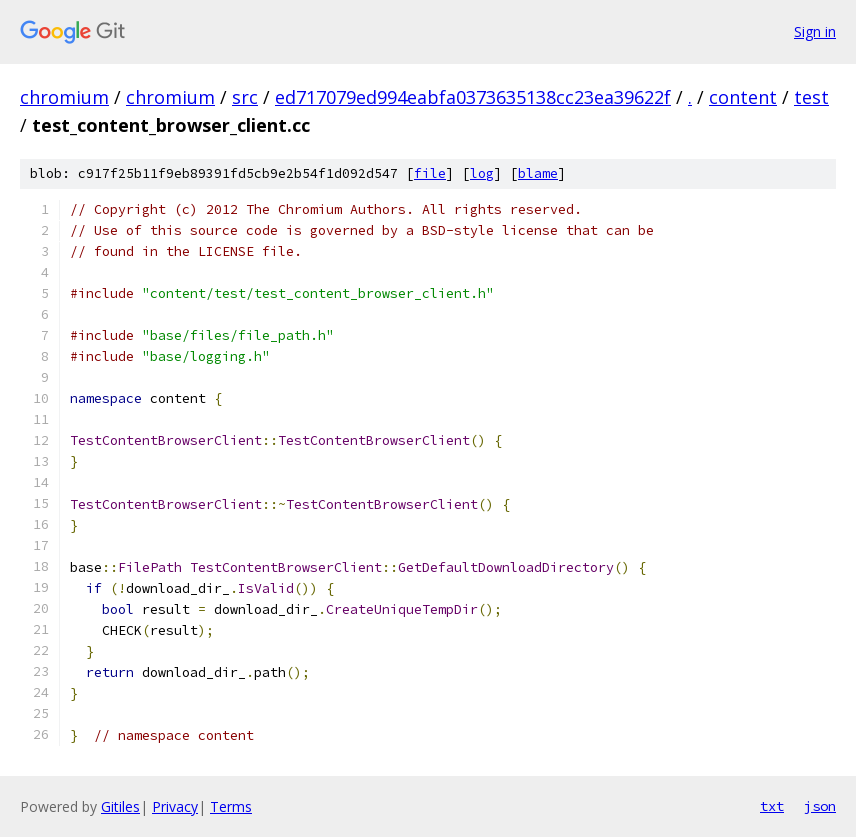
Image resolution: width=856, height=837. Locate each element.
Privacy (175, 806)
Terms (231, 806)
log (482, 173)
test (811, 97)
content (743, 97)
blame (538, 173)
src (245, 97)
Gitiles (120, 806)
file (430, 173)
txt (772, 806)
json (820, 806)
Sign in (815, 31)
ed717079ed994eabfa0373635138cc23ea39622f (473, 97)
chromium (64, 97)
